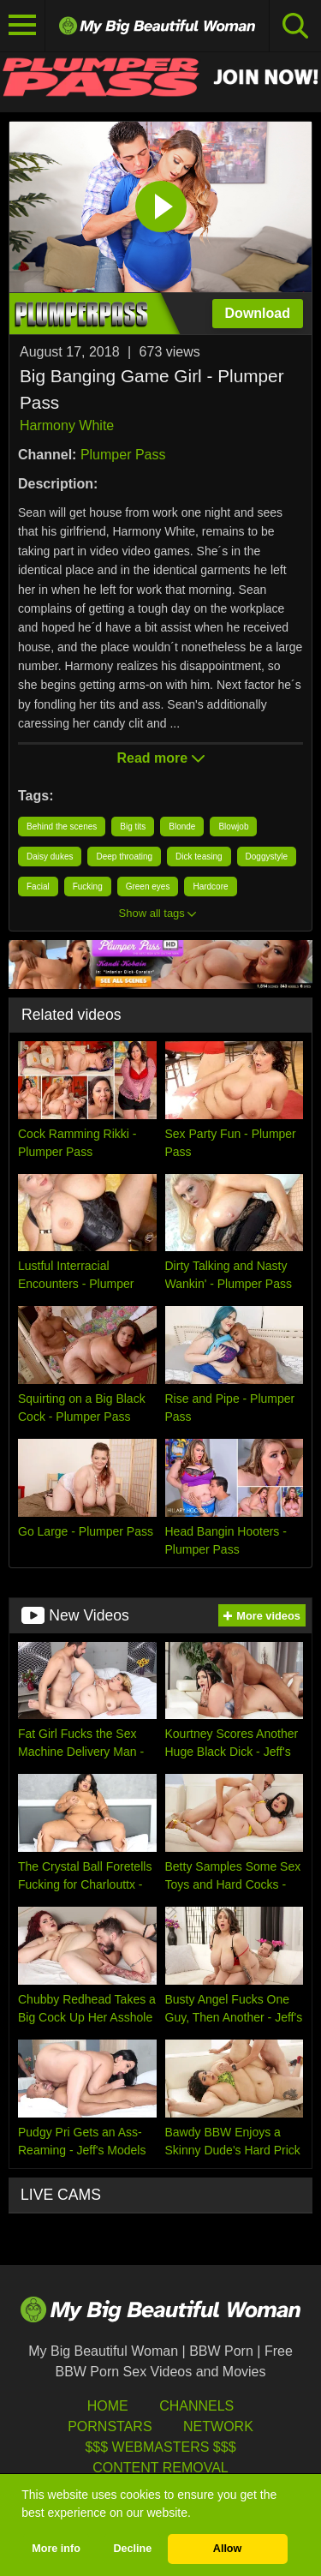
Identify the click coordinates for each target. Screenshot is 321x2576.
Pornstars (110, 2426)
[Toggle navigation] (22, 25)
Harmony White (67, 425)
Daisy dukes (50, 856)
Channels (196, 2406)
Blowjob (233, 826)
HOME (107, 2406)
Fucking (88, 886)
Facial (38, 886)
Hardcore (210, 886)
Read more (160, 758)
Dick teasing (198, 856)
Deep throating (124, 856)
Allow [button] (227, 2549)
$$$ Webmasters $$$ (160, 2447)
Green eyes (148, 886)
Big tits (133, 826)
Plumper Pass (123, 454)
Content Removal (160, 2467)
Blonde (182, 826)
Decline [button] (132, 2549)
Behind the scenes (62, 826)
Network (218, 2426)
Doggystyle (267, 856)
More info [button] (56, 2549)
